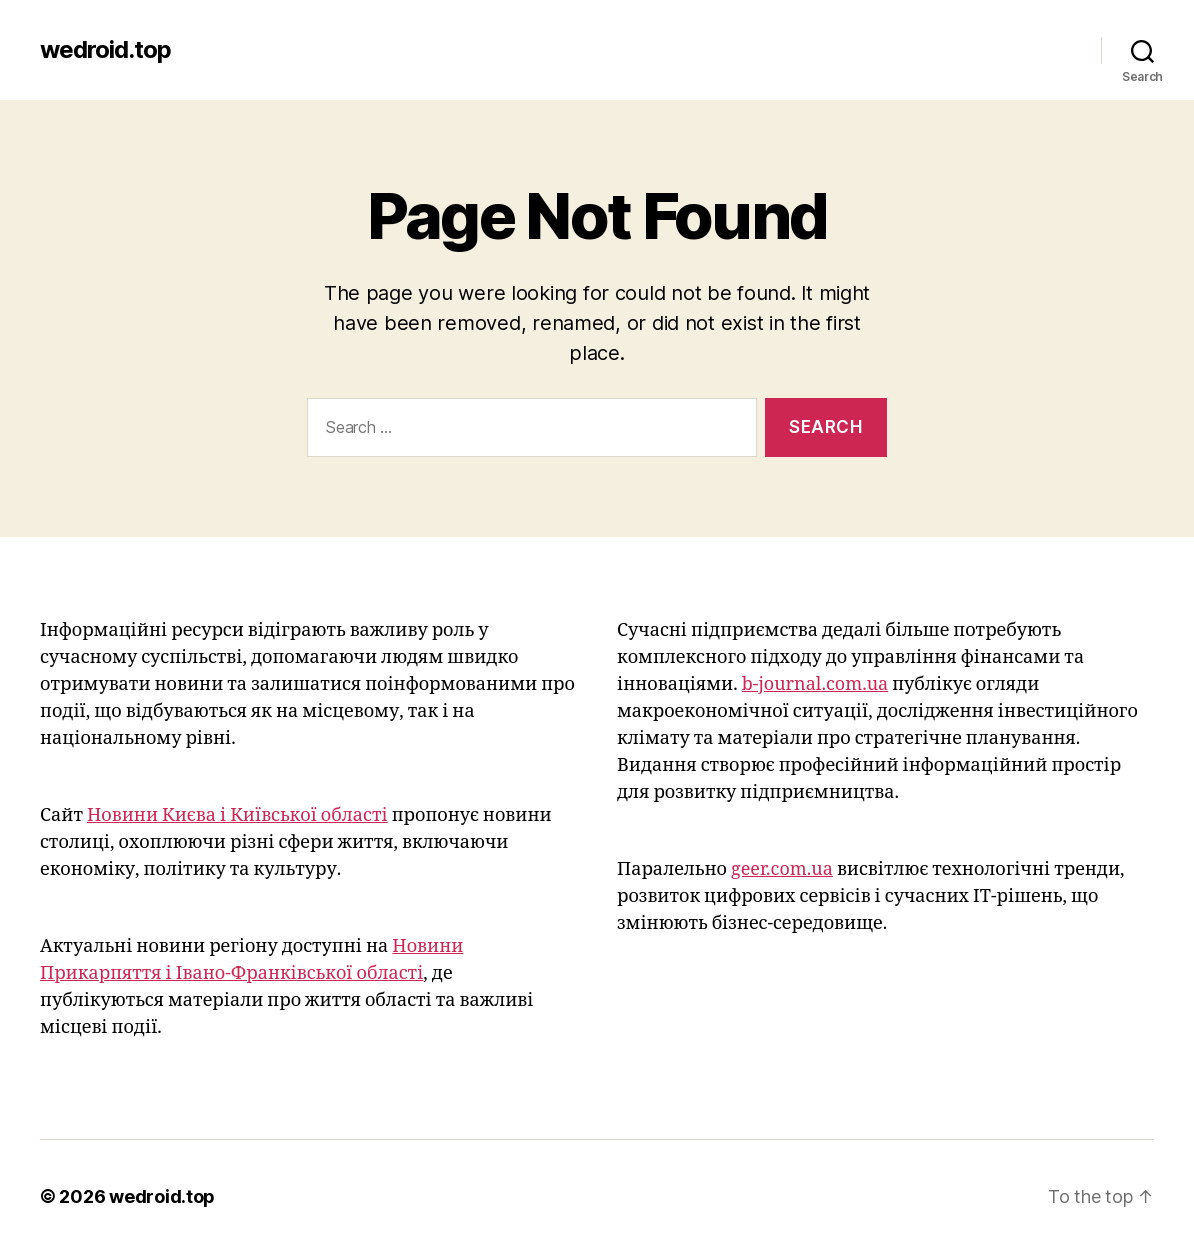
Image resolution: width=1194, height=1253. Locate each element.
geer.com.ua (782, 869)
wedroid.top (105, 50)
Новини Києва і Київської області (237, 815)
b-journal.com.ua (815, 684)
